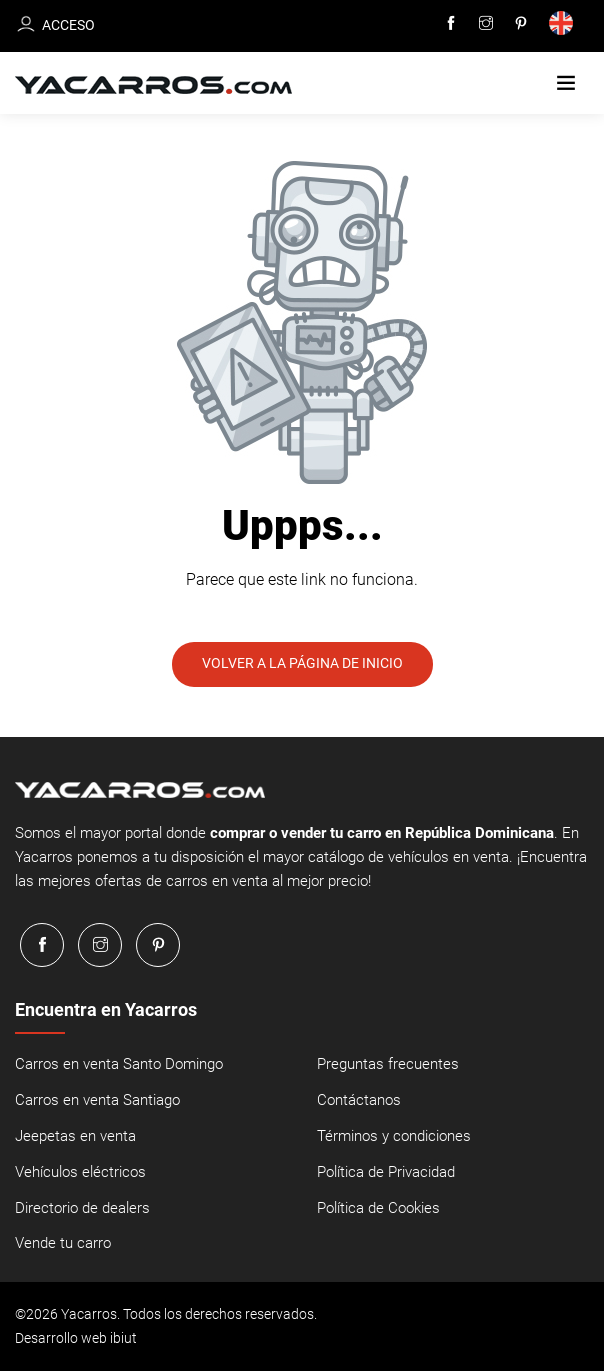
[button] (566, 84)
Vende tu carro (63, 1245)
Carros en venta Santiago (97, 1101)
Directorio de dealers (82, 1209)
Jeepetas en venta (75, 1137)
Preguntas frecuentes (388, 1065)
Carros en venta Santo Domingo (119, 1065)
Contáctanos (359, 1101)
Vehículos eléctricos (80, 1173)
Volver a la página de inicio (302, 664)
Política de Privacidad (386, 1173)
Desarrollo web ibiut (76, 1339)
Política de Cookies (378, 1209)
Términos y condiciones (394, 1137)
